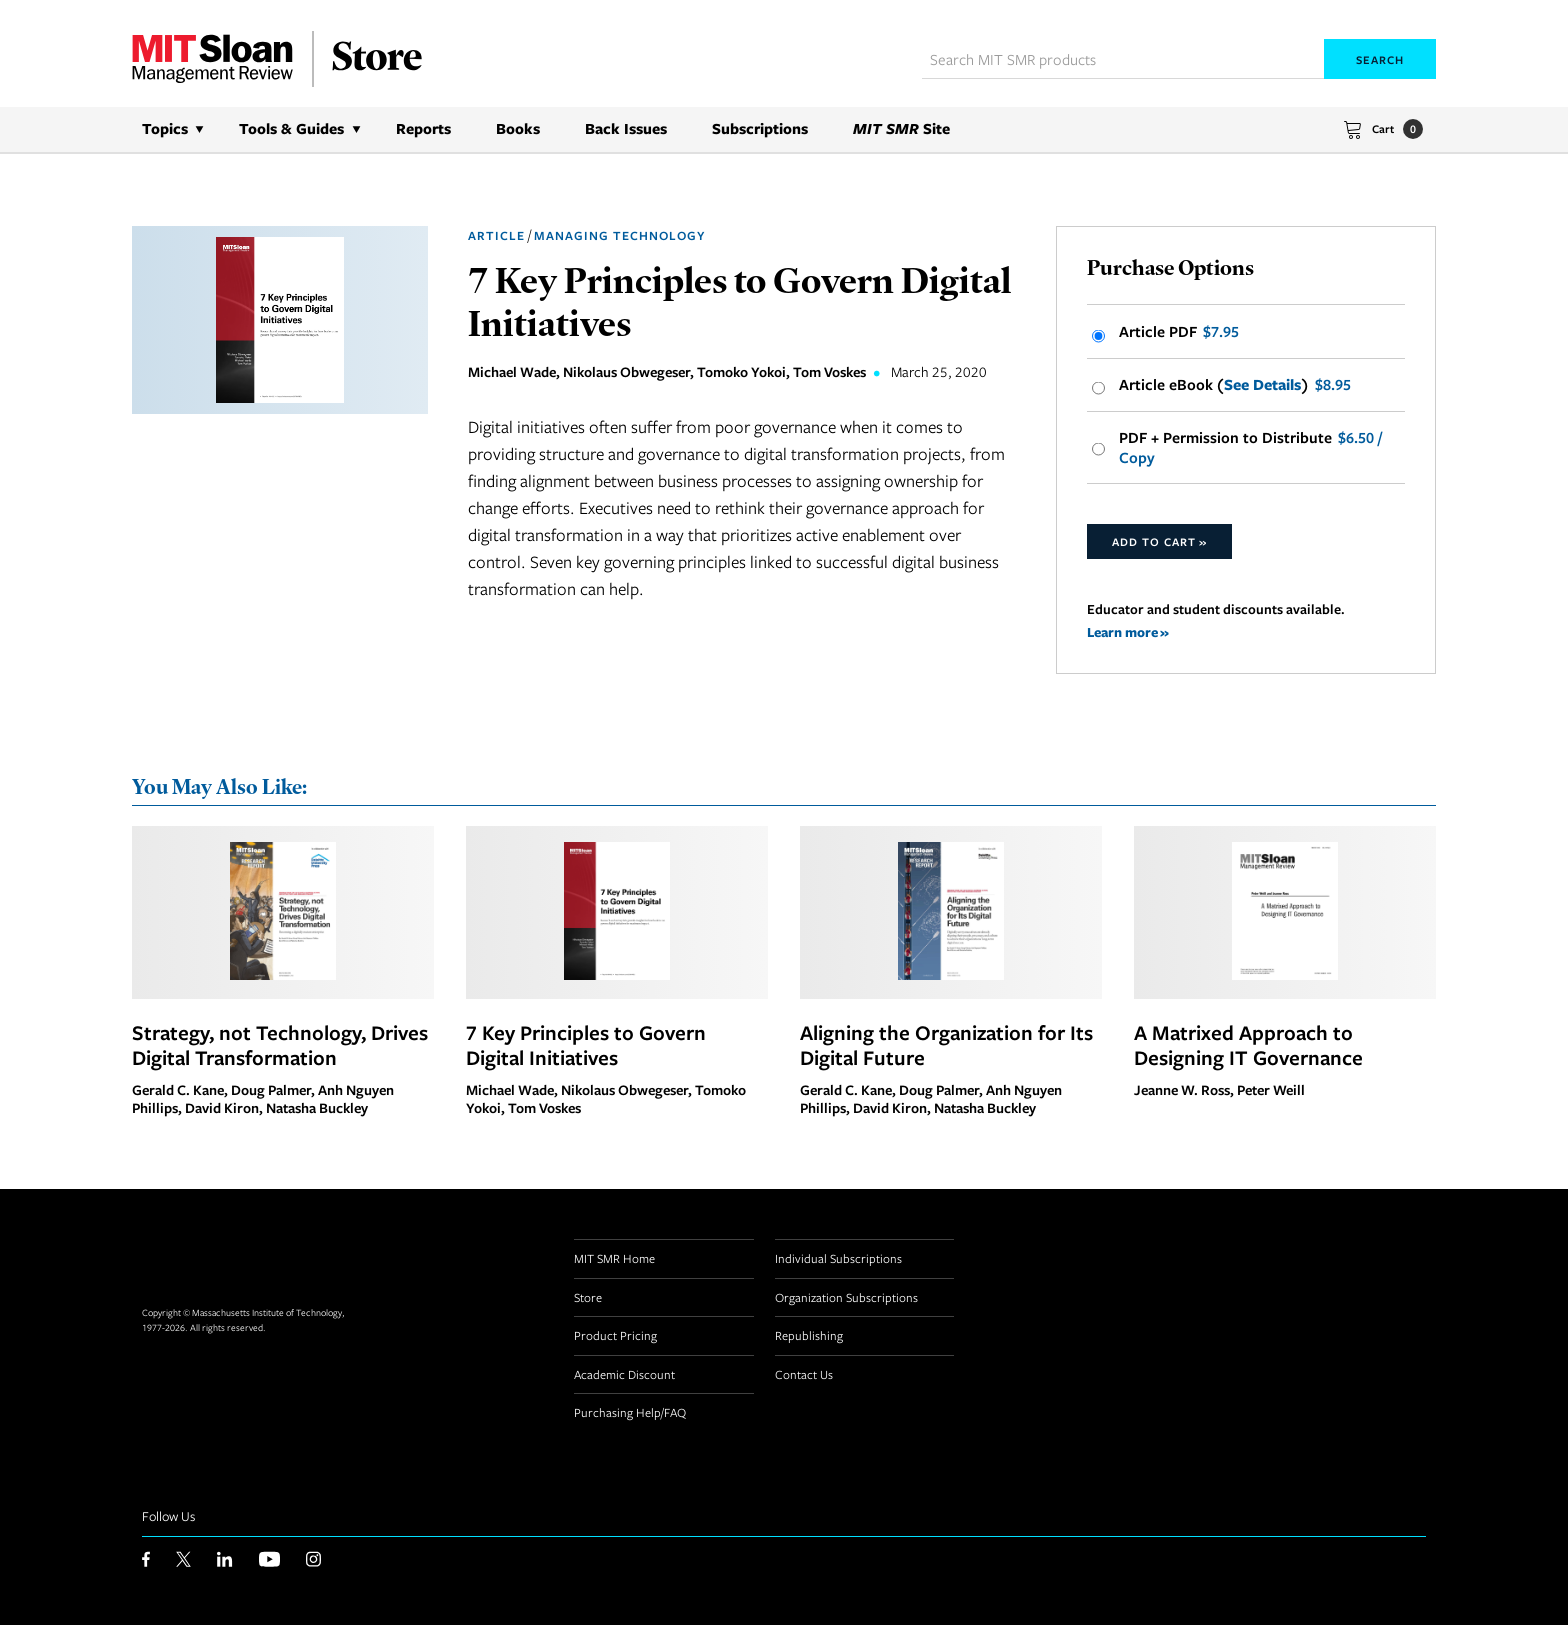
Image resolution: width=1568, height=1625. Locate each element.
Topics (165, 128)
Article (496, 235)
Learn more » (1128, 631)
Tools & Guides (291, 128)
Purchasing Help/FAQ (630, 1412)
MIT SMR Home (614, 1258)
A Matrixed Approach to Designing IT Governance (1248, 1045)
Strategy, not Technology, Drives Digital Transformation (280, 1045)
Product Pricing (615, 1335)
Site (901, 128)
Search (1380, 59)
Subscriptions (760, 128)
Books (518, 128)
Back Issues (626, 128)
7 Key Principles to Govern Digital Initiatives (586, 1045)
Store (588, 1297)
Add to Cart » (1159, 541)
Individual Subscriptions (838, 1258)
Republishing (809, 1335)
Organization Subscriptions (846, 1297)
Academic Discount (624, 1374)
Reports (423, 128)
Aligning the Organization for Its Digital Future (946, 1045)
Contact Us (804, 1374)
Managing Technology (619, 235)
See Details (1262, 385)
